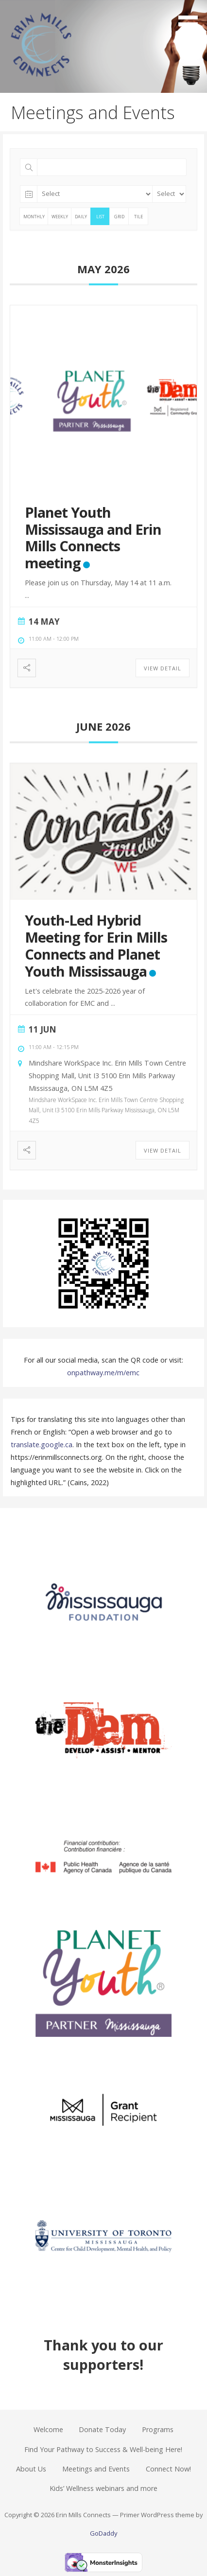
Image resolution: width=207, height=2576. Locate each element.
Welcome (48, 2429)
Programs (157, 2429)
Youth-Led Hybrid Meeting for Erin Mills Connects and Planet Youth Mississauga (96, 945)
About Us (31, 2468)
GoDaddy (103, 2533)
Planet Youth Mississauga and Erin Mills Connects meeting (93, 537)
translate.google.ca (41, 1444)
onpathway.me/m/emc (103, 1372)
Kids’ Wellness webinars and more (103, 2488)
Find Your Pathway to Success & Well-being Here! (103, 2449)
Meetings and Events (96, 2468)
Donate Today (102, 2429)
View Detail (162, 668)
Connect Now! (168, 2468)
